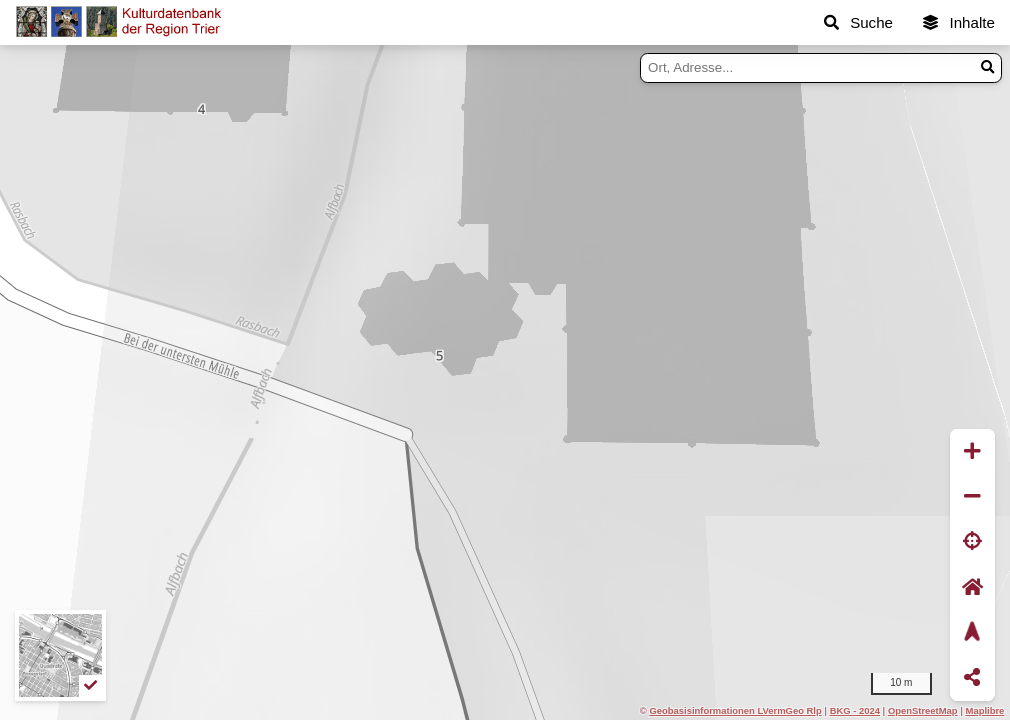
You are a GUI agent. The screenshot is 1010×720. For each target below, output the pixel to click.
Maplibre (985, 710)
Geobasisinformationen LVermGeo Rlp (735, 710)
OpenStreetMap (923, 710)
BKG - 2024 (855, 710)
